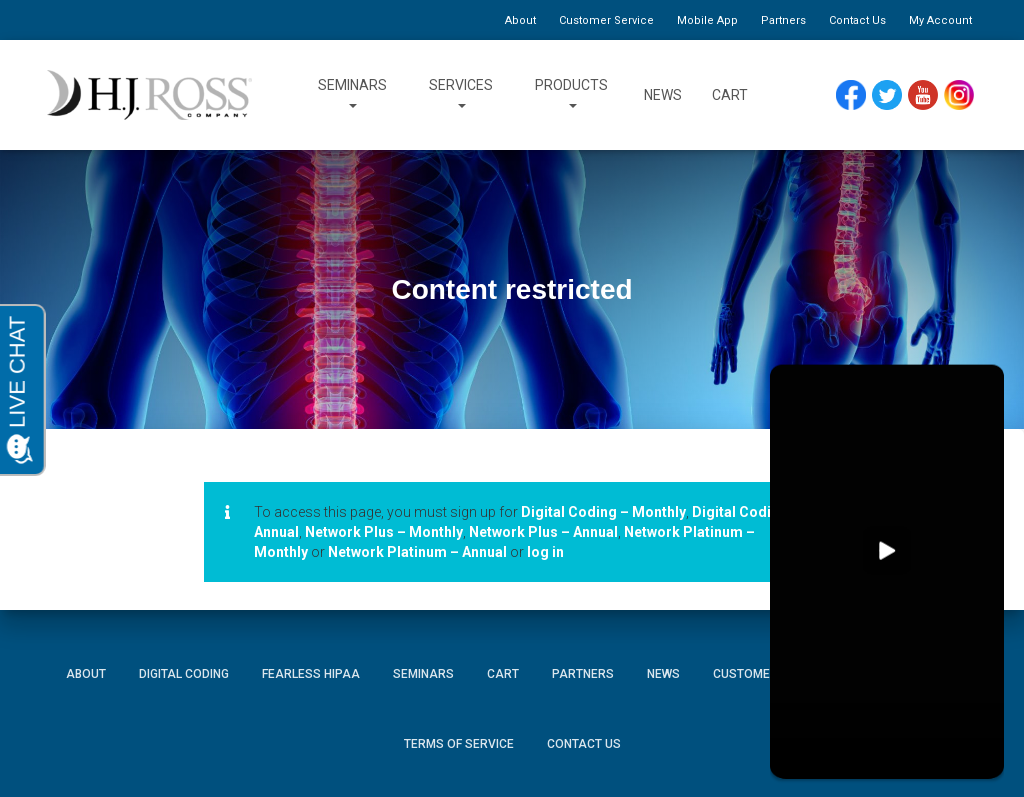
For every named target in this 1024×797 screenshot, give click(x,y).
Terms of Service (459, 744)
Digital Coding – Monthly (603, 512)
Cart (730, 95)
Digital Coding (184, 674)
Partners (783, 20)
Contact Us (857, 20)
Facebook (851, 89)
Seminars (352, 95)
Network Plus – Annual (543, 532)
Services (461, 95)
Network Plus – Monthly (384, 532)
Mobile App (707, 20)
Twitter (887, 89)
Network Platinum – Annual (417, 552)
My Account (940, 20)
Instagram (959, 89)
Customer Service (606, 20)
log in (545, 552)
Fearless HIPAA (311, 674)
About (520, 20)
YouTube (923, 89)
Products (571, 95)
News (663, 95)
